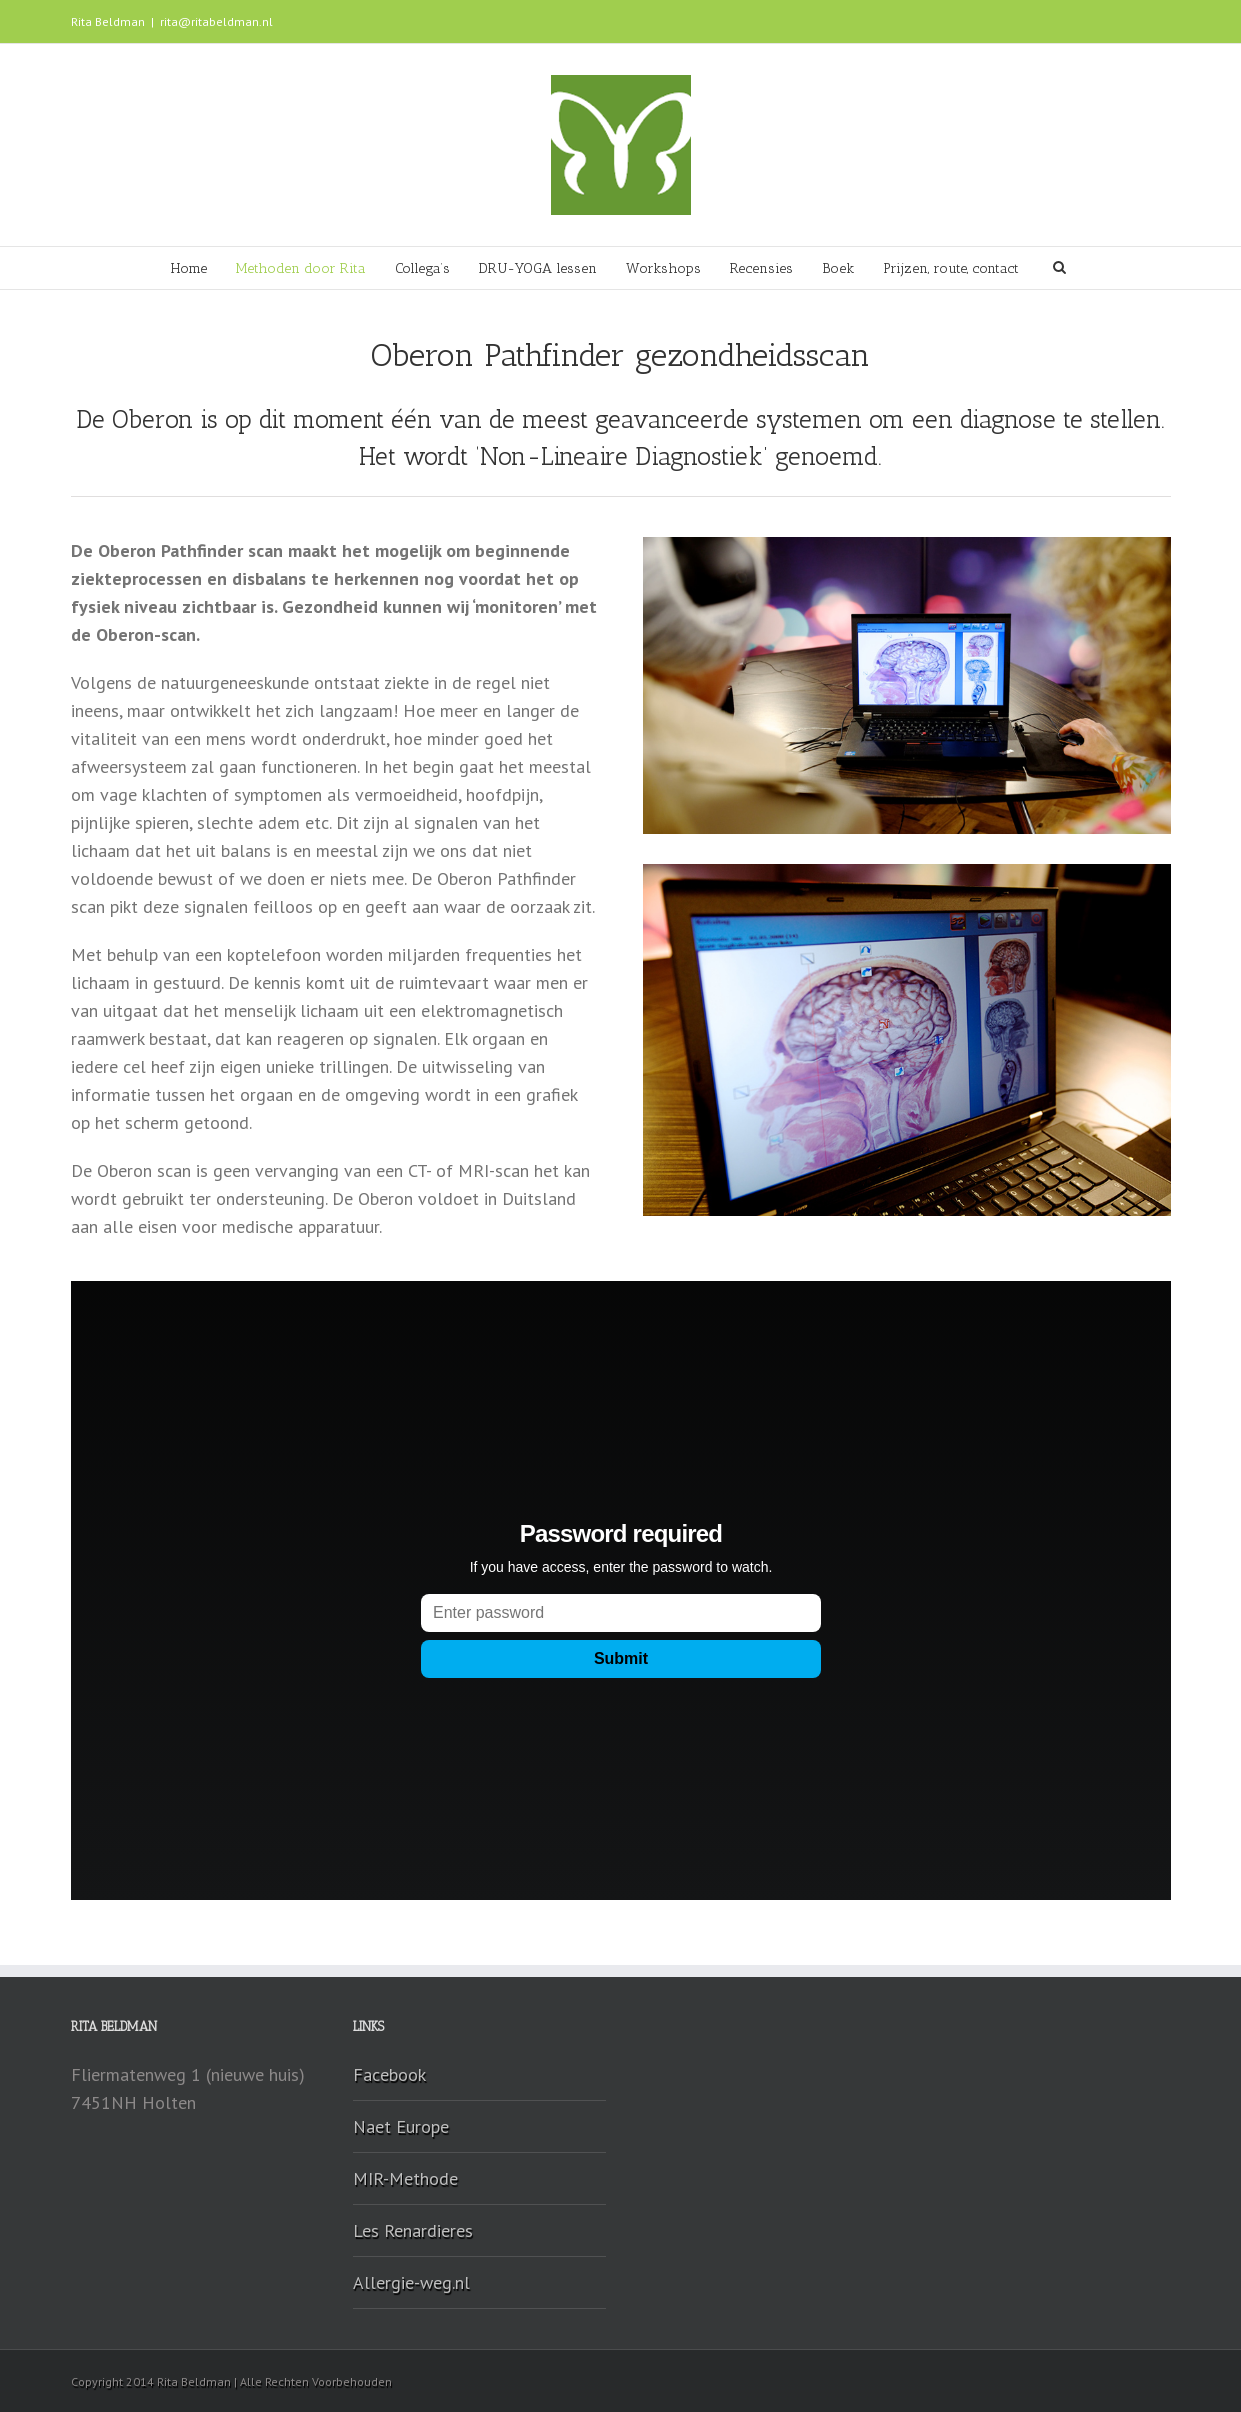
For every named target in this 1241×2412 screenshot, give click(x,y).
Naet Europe (401, 2126)
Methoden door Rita (301, 268)
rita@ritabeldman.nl (216, 21)
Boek (838, 268)
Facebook (389, 2074)
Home (189, 268)
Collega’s (422, 268)
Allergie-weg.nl (411, 2282)
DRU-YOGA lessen (538, 268)
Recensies (761, 268)
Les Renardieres (413, 2230)
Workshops (663, 268)
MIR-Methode (405, 2178)
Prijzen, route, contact (951, 268)
